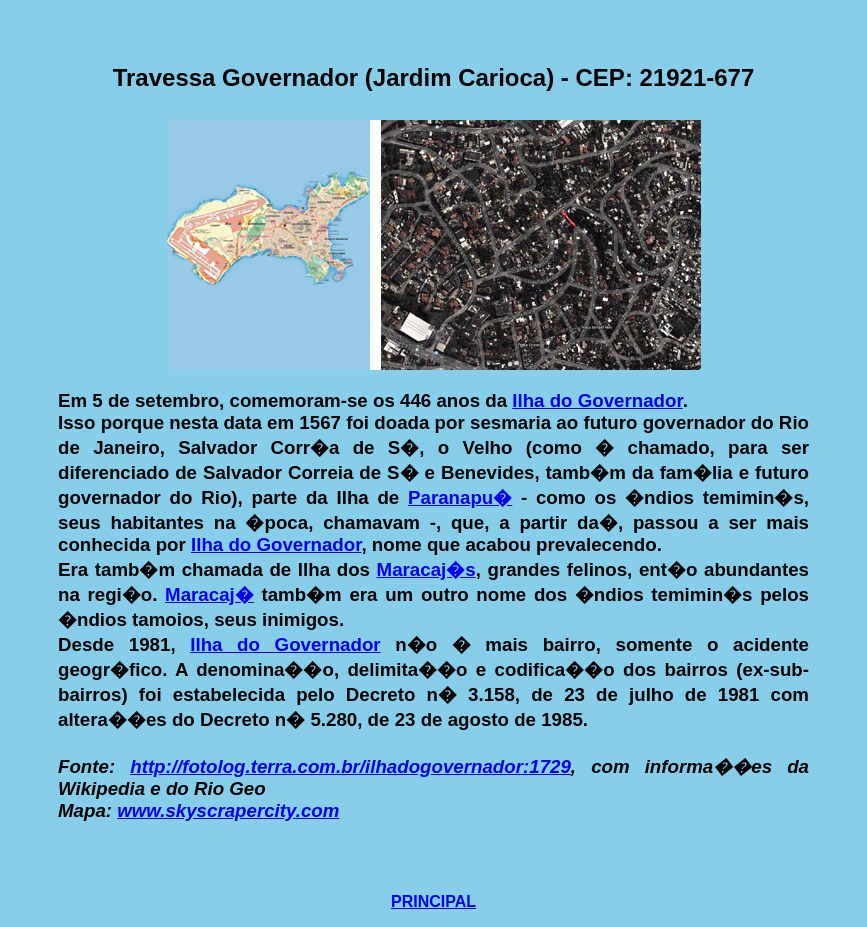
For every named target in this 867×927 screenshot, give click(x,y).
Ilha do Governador (597, 400)
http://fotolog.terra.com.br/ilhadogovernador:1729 (350, 766)
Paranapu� (460, 497)
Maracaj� (209, 594)
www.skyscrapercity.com (228, 810)
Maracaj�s (426, 569)
